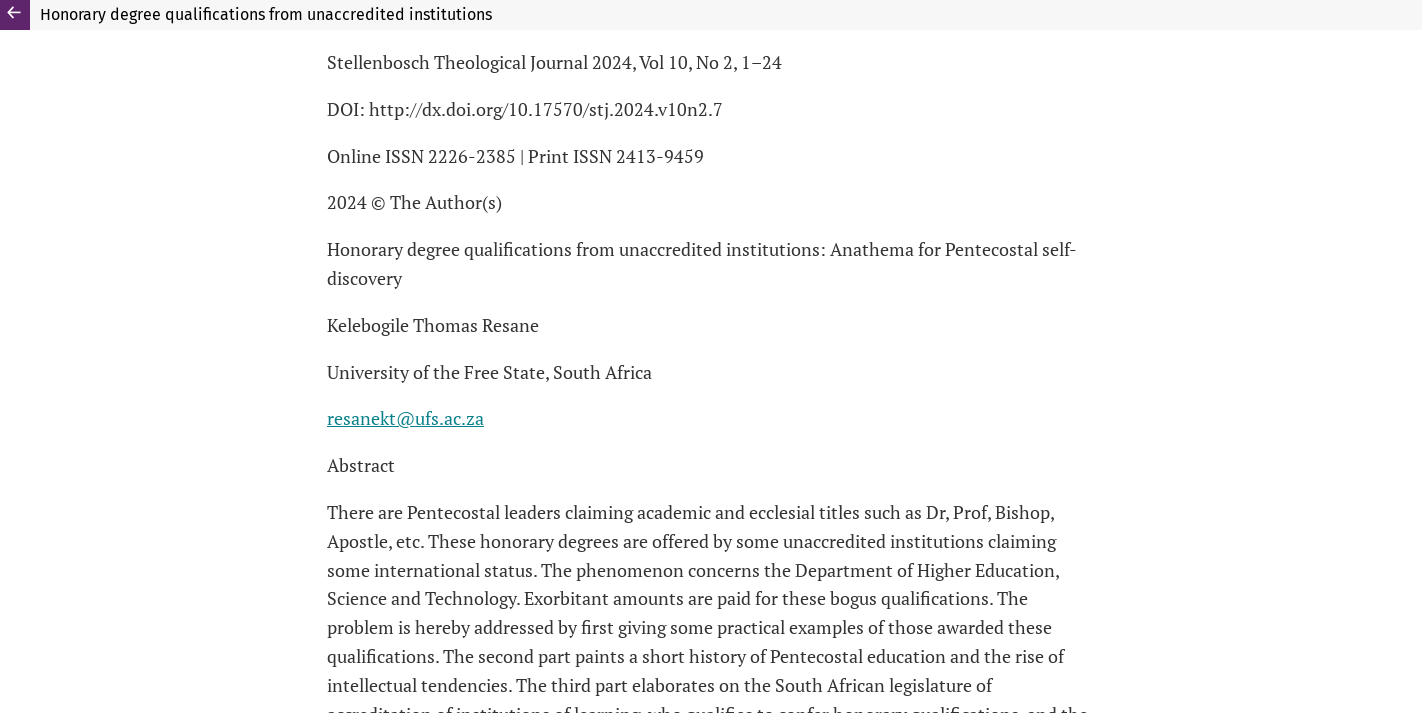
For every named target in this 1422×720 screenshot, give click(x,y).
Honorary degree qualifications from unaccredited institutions (266, 14)
